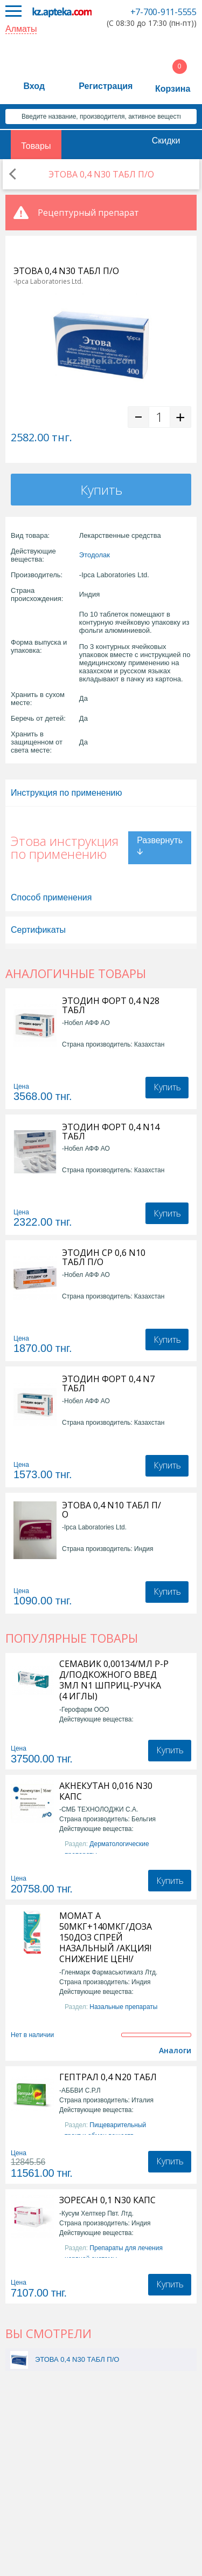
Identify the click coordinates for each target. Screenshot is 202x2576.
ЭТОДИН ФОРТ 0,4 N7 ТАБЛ (108, 1384)
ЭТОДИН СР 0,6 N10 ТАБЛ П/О (103, 1257)
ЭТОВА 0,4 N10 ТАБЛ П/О (111, 1510)
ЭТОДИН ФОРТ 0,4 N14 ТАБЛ (110, 1132)
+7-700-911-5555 (163, 12)
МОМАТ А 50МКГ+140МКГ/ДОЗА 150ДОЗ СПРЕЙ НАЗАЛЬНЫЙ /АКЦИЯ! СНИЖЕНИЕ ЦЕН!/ (105, 1937)
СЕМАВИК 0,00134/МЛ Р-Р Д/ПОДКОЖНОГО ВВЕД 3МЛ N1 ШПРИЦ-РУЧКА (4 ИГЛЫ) (114, 1680)
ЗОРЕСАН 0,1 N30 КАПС (107, 2200)
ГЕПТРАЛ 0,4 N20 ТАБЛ (108, 2077)
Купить (101, 489)
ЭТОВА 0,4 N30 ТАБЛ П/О (77, 2359)
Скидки (166, 140)
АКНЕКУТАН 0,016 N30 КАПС (105, 1791)
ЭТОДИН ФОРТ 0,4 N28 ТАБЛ (110, 1005)
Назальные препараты (123, 2007)
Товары (36, 146)
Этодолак (94, 555)
